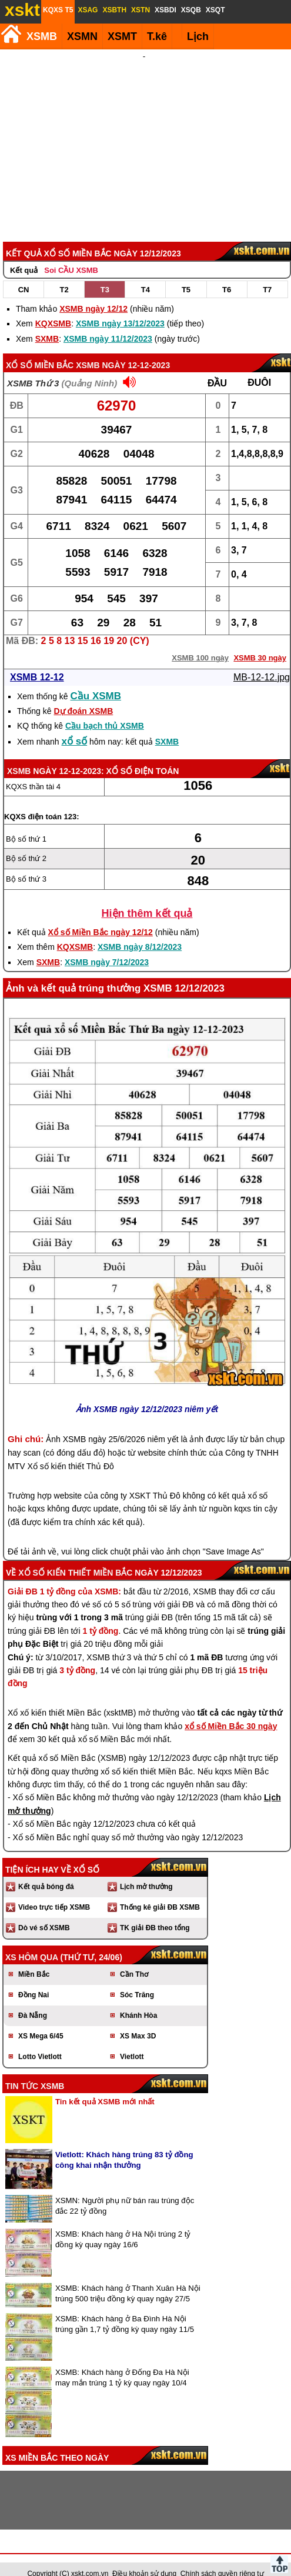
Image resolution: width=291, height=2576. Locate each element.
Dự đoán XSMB (83, 695)
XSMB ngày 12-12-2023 (123, 349)
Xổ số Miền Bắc (39, 349)
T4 (145, 273)
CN (23, 273)
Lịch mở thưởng (146, 1871)
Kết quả (24, 254)
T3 (105, 273)
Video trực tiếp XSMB (54, 1891)
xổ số (75, 725)
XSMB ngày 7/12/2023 (107, 946)
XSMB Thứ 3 (33, 367)
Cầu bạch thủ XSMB (104, 710)
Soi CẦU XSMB (71, 254)
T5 (186, 273)
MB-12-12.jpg (261, 661)
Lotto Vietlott (40, 2041)
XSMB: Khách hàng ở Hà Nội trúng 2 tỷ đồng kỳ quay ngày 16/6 (122, 2223)
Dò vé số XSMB (44, 1912)
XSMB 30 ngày (259, 642)
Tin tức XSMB (34, 2070)
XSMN (82, 36)
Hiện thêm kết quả (147, 897)
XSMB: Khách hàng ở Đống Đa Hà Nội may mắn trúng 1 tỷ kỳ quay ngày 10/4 (122, 2361)
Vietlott (131, 2041)
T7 (267, 273)
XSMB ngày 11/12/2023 (107, 323)
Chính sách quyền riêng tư (222, 2558)
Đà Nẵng (32, 2000)
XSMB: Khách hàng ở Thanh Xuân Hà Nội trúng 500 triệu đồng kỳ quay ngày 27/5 (127, 2277)
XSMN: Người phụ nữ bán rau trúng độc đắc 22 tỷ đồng (124, 2190)
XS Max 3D (138, 2020)
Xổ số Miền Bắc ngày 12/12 (100, 916)
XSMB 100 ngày (200, 642)
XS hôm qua (31, 1941)
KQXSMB (53, 307)
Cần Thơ (134, 1958)
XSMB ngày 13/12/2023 (120, 307)
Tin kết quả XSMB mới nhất (105, 2085)
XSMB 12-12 (37, 661)
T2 (64, 273)
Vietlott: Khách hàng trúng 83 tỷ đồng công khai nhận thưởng (124, 2144)
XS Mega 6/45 (40, 2020)
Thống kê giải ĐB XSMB (160, 1891)
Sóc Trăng (137, 1979)
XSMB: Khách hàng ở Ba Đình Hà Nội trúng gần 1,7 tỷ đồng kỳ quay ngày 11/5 (124, 2308)
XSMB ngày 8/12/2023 (140, 931)
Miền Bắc (33, 1958)
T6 (226, 273)
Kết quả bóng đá (46, 1871)
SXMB (47, 323)
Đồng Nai (33, 1979)
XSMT (122, 36)
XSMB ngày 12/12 (93, 293)
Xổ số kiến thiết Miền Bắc (75, 1556)
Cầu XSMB (96, 680)
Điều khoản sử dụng (144, 2558)
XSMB (41, 36)
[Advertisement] (144, 137)
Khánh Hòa (138, 2000)
